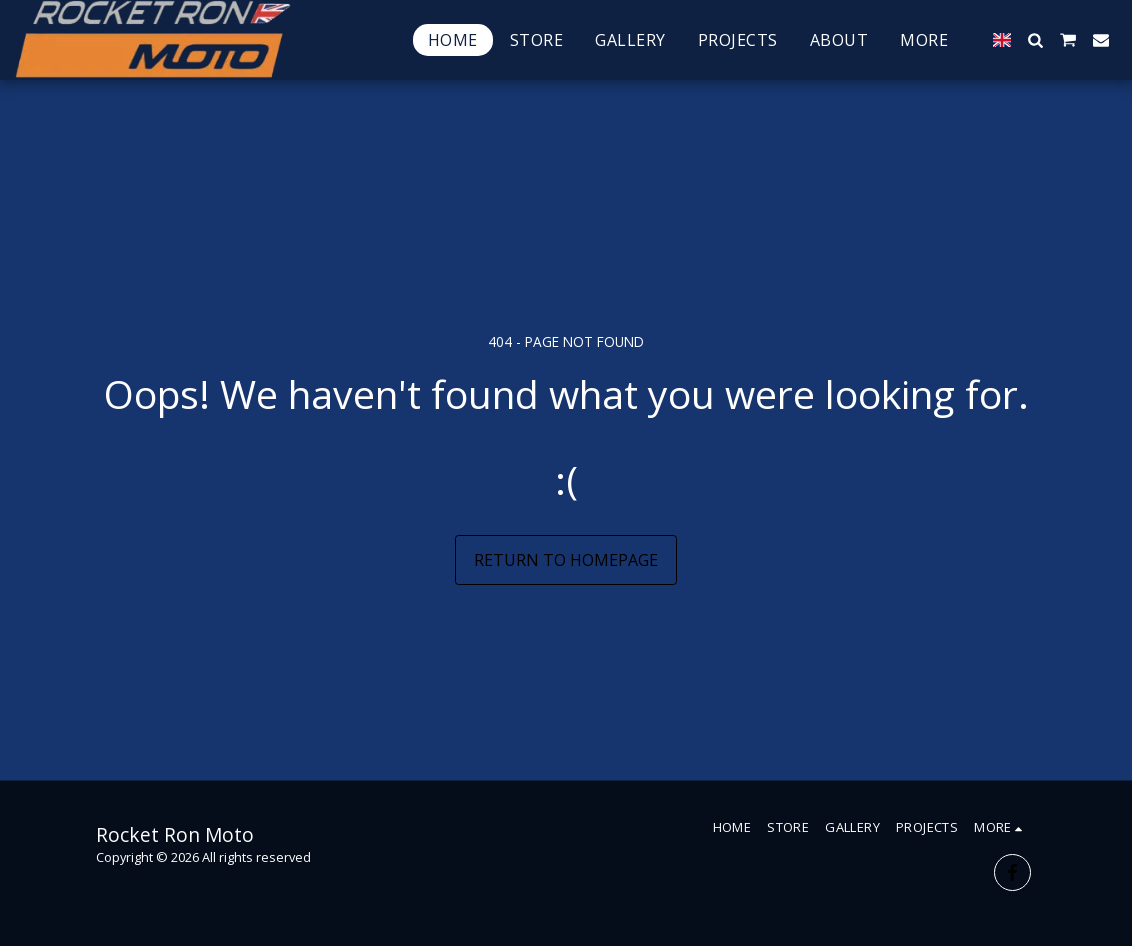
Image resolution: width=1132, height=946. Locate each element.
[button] (1035, 40)
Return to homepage (566, 560)
